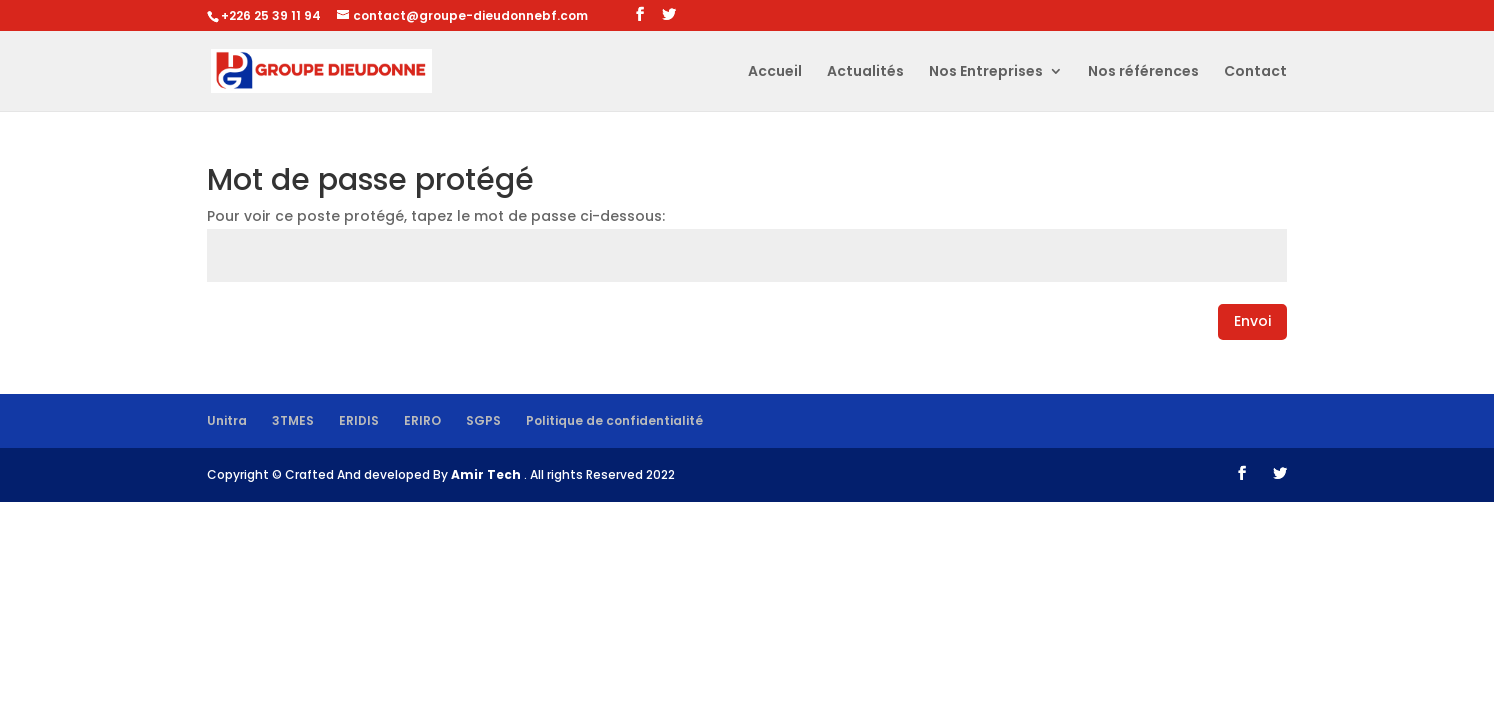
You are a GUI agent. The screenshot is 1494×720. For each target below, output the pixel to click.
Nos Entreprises (986, 72)
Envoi (1252, 321)
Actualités (865, 72)
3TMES (293, 420)
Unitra (227, 420)
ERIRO (422, 420)
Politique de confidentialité (614, 420)
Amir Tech (487, 474)
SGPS (483, 420)
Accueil (775, 72)
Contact (1255, 72)
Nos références (1143, 72)
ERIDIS (359, 420)
